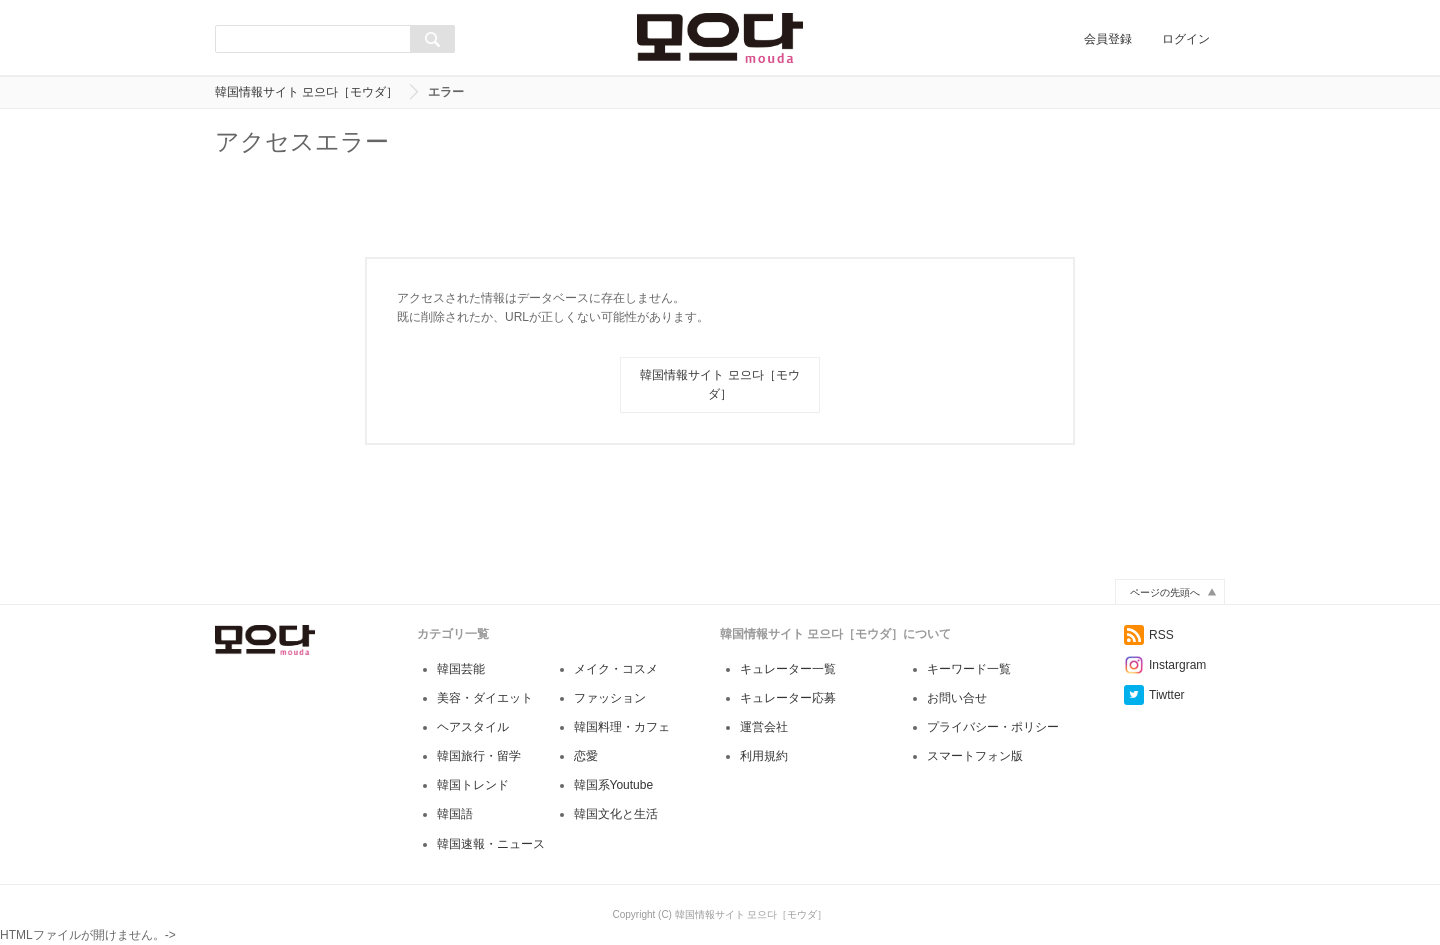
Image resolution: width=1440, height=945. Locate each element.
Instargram (1165, 665)
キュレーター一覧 (788, 669)
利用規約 (764, 756)
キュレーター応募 (788, 698)
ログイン (1186, 39)
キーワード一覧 (969, 669)
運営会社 (764, 727)
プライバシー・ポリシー (993, 727)
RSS (1149, 635)
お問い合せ (957, 698)
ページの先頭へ (1165, 592)
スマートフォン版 (975, 756)
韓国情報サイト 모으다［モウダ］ (306, 92)
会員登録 (1108, 39)
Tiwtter (1154, 695)
